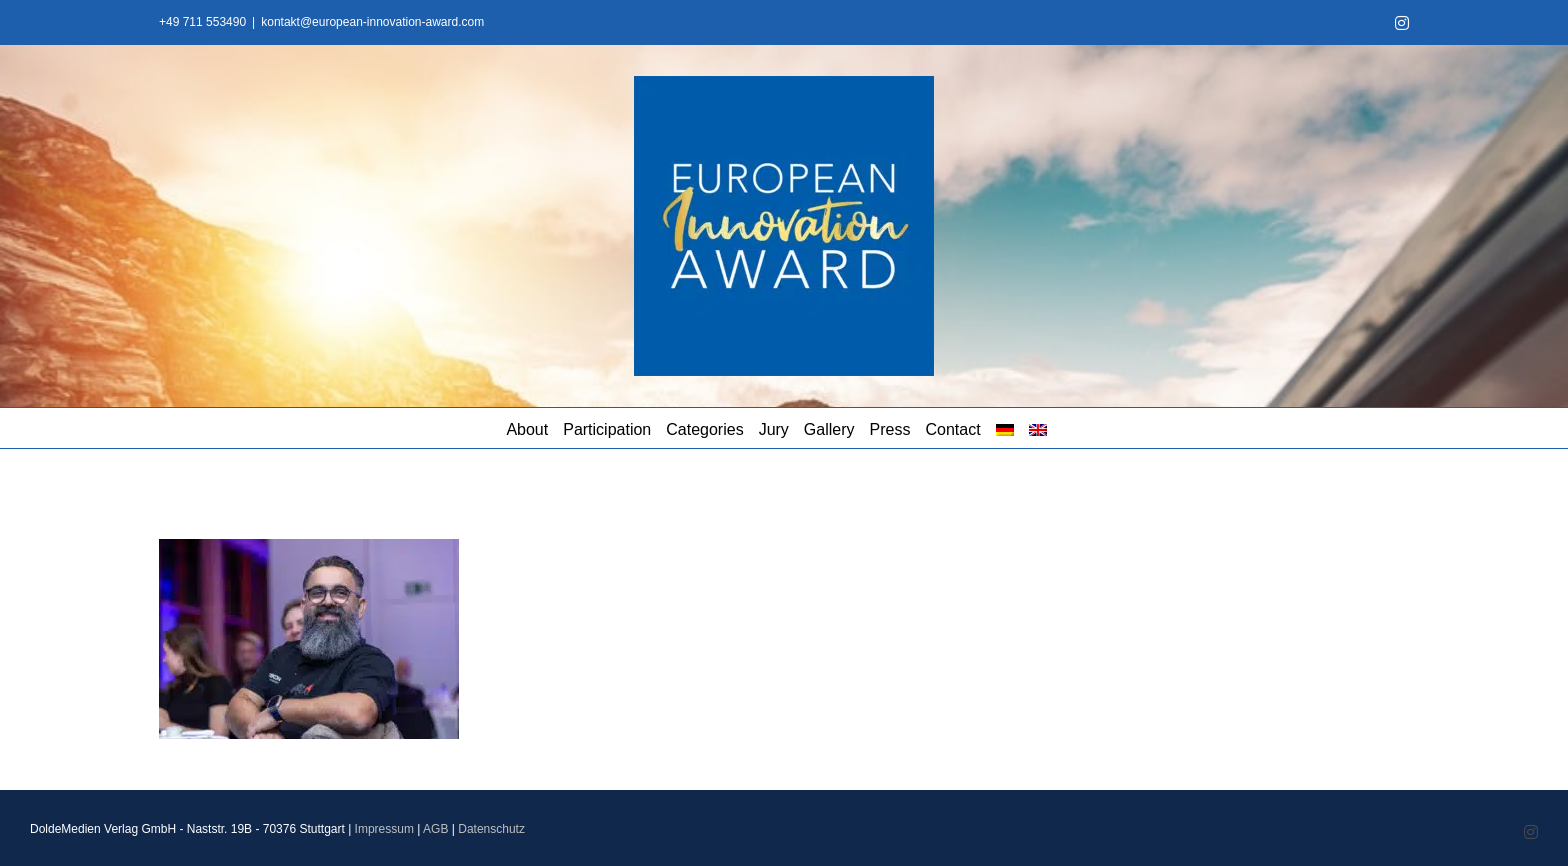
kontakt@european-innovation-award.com (372, 22)
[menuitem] (1005, 428)
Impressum (384, 829)
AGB (435, 829)
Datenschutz (491, 829)
